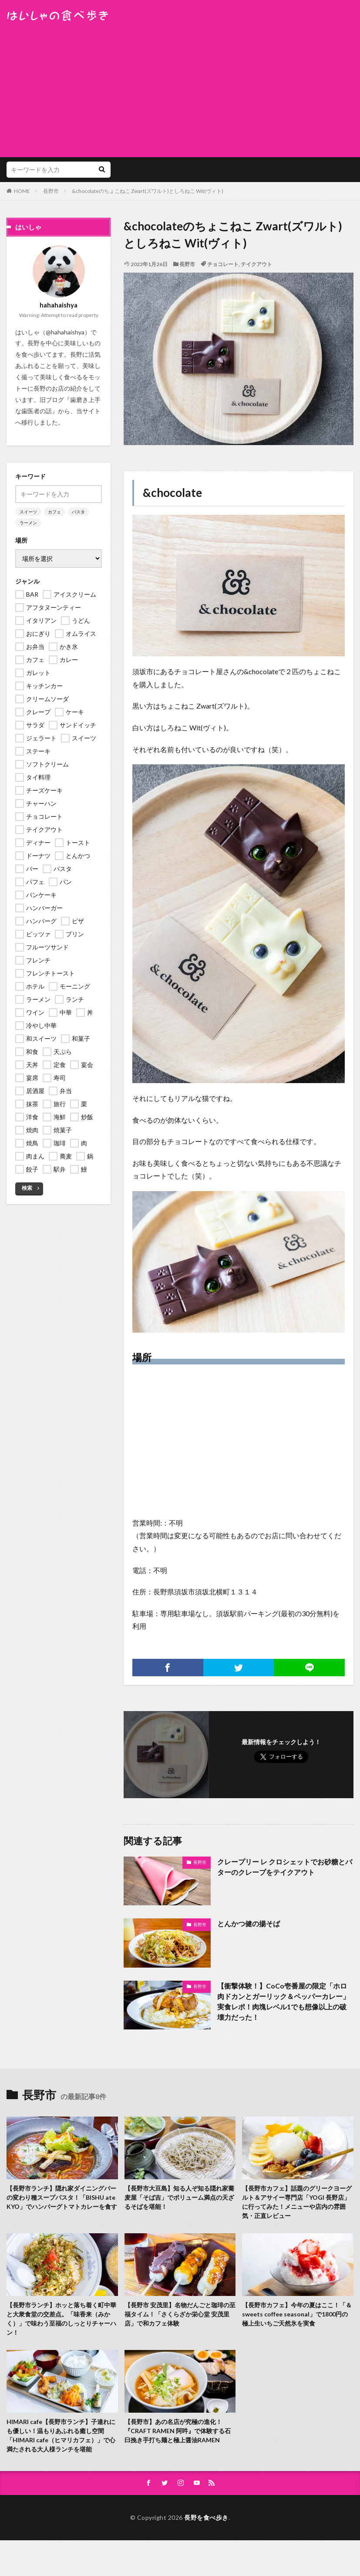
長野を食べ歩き (206, 2517)
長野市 (51, 191)
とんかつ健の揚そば (248, 1923)
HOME (22, 191)
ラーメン (28, 522)
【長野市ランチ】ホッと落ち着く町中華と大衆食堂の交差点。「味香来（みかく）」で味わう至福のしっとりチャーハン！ (61, 2318)
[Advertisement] (180, 87)
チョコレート (223, 264)
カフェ (54, 511)
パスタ (78, 511)
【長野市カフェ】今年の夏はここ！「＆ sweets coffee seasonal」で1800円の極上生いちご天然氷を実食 (297, 2314)
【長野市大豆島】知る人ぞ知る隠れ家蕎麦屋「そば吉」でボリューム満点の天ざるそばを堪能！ (179, 2197)
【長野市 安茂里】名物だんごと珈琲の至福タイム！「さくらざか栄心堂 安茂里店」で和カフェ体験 (180, 2314)
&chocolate (172, 493)
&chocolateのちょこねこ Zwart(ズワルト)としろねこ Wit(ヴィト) (147, 191)
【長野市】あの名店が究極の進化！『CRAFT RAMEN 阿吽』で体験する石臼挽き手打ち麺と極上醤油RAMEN (177, 2431)
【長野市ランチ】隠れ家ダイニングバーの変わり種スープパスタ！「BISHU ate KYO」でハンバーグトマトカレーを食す (62, 2197)
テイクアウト (256, 264)
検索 (27, 1188)
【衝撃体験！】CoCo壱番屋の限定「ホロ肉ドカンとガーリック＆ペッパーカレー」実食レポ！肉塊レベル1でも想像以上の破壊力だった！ (283, 2001)
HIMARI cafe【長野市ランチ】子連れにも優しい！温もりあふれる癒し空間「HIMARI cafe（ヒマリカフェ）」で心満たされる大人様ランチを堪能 (61, 2435)
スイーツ (28, 511)
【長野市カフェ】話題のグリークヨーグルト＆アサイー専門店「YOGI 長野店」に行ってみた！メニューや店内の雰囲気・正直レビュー (297, 2201)
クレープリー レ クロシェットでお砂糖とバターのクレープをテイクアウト (284, 1866)
